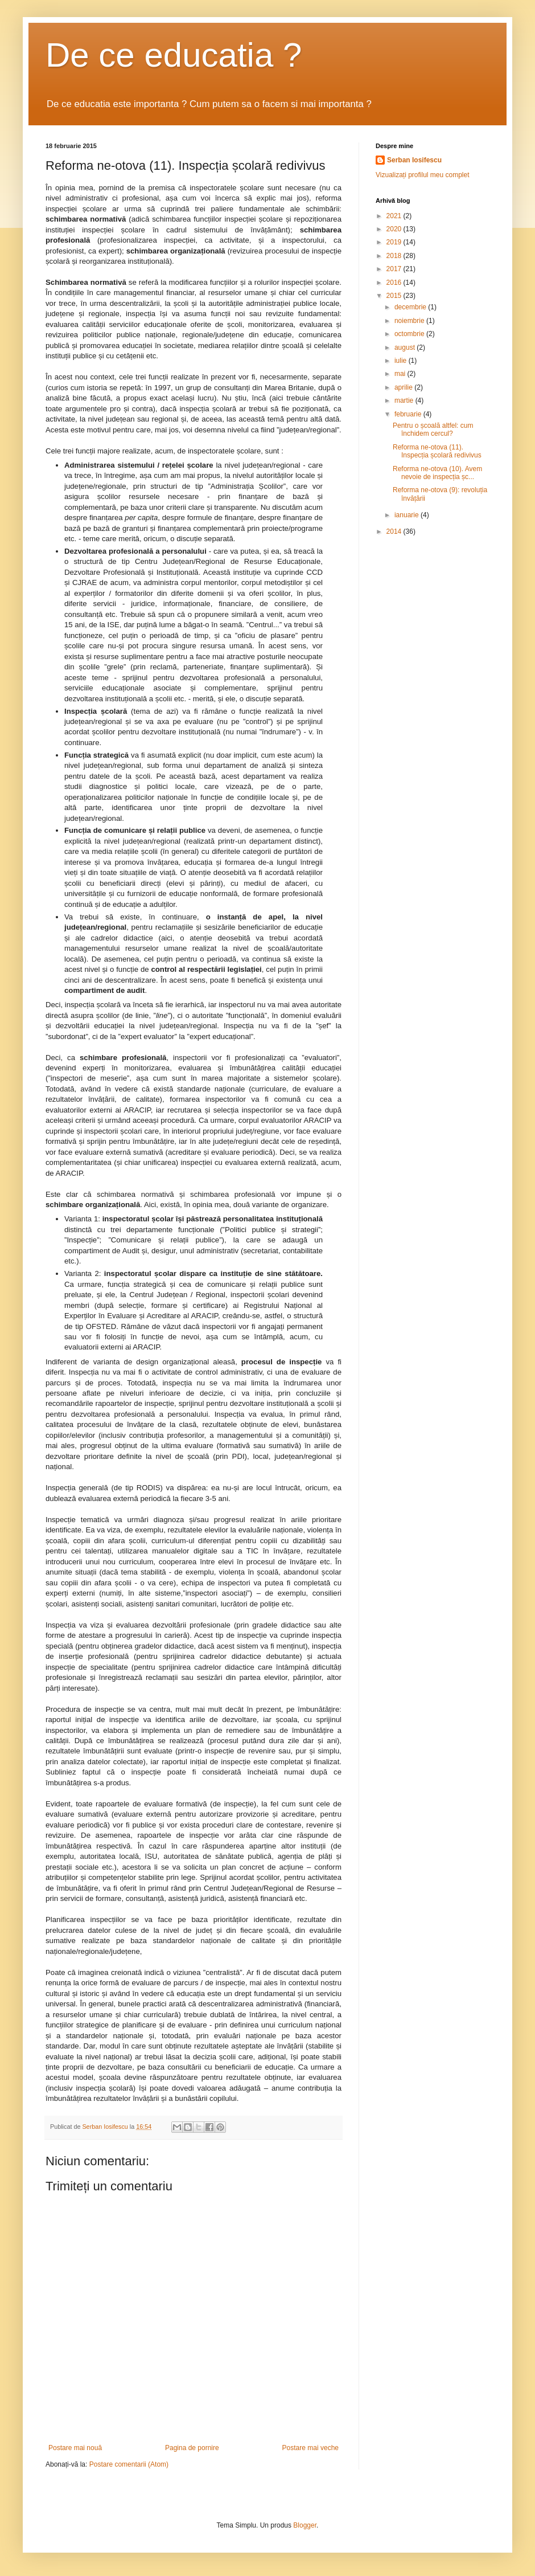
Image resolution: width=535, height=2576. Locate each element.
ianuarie (407, 515)
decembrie (411, 307)
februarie (408, 414)
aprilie (404, 387)
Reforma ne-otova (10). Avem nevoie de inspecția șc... (437, 473)
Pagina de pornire (192, 2448)
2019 (395, 242)
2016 (395, 283)
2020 (395, 229)
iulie (401, 361)
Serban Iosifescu (414, 160)
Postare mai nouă (75, 2448)
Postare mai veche (310, 2448)
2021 (395, 216)
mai (401, 374)
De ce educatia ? (174, 55)
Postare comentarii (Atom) (128, 2464)
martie (404, 400)
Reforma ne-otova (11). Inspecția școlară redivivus (437, 451)
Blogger (304, 2525)
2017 (395, 269)
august (405, 347)
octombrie (410, 334)
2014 (395, 531)
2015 (395, 296)
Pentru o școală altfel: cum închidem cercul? (433, 429)
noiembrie (410, 321)
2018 (395, 256)
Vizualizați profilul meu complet (423, 175)
